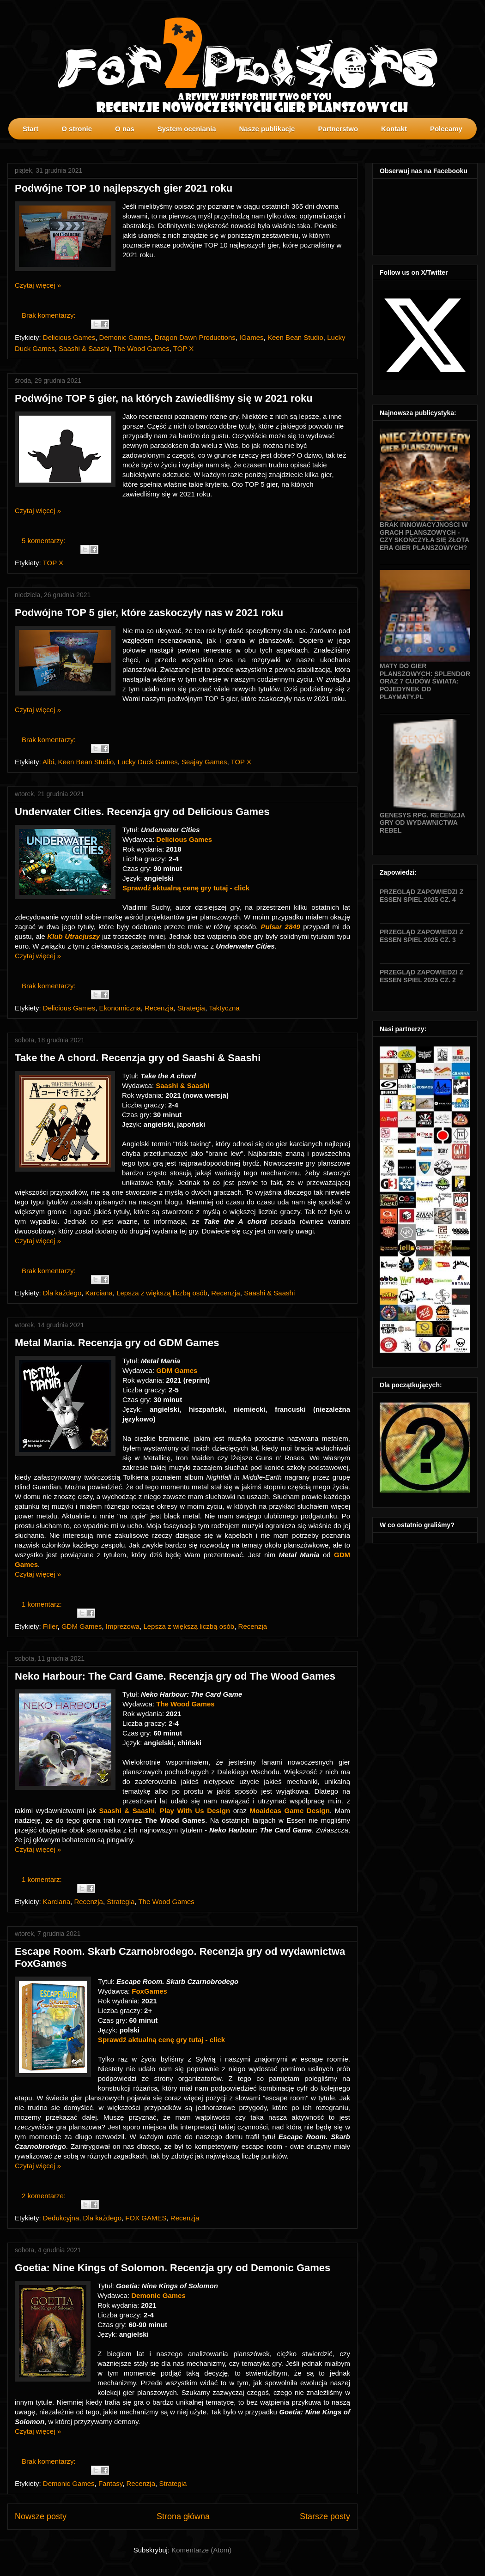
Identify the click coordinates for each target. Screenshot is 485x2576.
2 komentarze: (44, 2196)
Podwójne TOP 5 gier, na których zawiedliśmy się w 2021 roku (164, 398)
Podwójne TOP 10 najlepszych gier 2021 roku (123, 188)
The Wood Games (141, 348)
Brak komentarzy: (50, 315)
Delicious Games (69, 337)
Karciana (99, 1293)
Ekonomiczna (120, 1008)
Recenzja (159, 1008)
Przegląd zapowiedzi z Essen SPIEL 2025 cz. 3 (421, 935)
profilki (478, 146)
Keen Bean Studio (295, 337)
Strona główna (183, 2516)
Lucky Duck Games (148, 762)
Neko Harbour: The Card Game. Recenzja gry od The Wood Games (175, 1676)
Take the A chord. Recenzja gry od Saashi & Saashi (138, 1058)
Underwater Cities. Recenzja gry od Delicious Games (142, 811)
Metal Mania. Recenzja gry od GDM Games (117, 1342)
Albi (48, 762)
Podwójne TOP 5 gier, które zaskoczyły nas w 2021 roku (149, 612)
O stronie (76, 129)
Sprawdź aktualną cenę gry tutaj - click (185, 888)
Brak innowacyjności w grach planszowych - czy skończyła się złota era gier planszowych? (424, 536)
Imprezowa (122, 1626)
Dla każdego (62, 1293)
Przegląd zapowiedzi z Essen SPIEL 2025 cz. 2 (421, 976)
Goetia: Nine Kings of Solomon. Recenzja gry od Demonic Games (172, 2268)
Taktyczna (224, 1008)
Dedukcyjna (61, 2218)
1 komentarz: (43, 1604)
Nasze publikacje (267, 129)
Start (30, 129)
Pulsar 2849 (280, 927)
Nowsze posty (41, 2516)
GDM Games (176, 1370)
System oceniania (187, 129)
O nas (124, 129)
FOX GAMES (145, 2218)
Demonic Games (125, 337)
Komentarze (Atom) (201, 2550)
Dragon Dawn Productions (195, 337)
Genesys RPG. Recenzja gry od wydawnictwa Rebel (422, 822)
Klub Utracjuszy (73, 936)
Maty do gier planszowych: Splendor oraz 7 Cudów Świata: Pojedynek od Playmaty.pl (425, 681)
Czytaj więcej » (38, 285)
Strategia (191, 1008)
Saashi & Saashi (84, 348)
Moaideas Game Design (290, 1810)
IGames (251, 337)
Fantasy (110, 2483)
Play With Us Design (195, 1810)
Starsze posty (325, 2516)
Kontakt (394, 129)
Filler (50, 1626)
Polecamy (446, 129)
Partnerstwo (338, 129)
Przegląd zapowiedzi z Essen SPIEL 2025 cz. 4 (421, 895)
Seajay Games (204, 762)
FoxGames (150, 1991)
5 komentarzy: (44, 540)
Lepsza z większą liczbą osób (161, 1293)
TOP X (183, 348)
